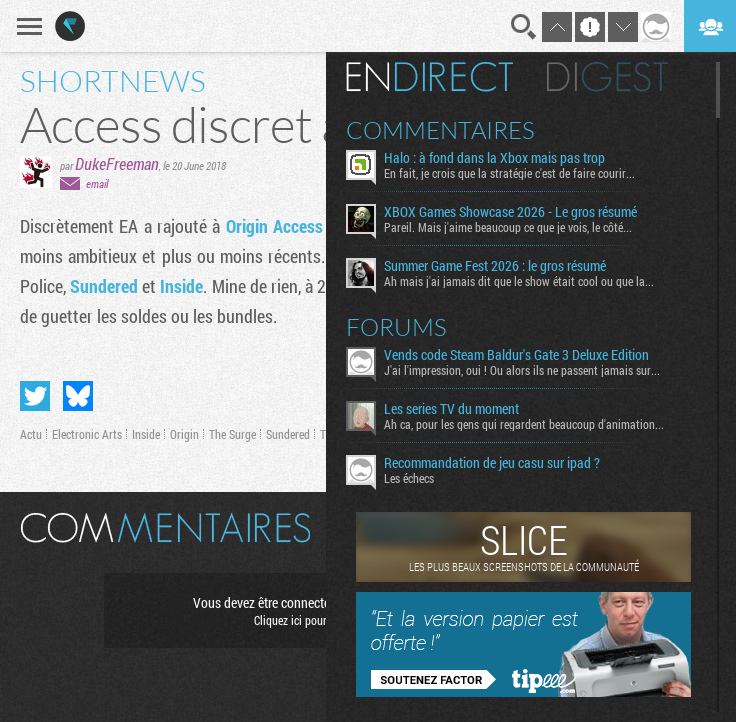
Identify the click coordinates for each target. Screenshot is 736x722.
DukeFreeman (117, 163)
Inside (181, 286)
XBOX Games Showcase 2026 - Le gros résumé (510, 212)
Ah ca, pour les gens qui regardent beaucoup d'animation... (524, 424)
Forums (396, 327)
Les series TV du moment (451, 409)
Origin (184, 434)
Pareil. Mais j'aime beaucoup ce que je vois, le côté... (508, 227)
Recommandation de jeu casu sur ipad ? (492, 463)
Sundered (104, 286)
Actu (31, 434)
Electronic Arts (87, 434)
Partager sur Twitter (35, 396)
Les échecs (409, 478)
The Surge (232, 434)
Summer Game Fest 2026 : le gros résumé (495, 266)
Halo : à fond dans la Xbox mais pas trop (494, 158)
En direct (429, 77)
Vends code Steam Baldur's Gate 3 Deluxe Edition (516, 355)
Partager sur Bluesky (78, 396)
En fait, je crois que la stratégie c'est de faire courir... (509, 173)
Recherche (524, 27)
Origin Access (274, 226)
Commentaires (440, 130)
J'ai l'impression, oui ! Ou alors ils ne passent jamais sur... (522, 370)
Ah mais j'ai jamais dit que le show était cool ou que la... (519, 281)
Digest (607, 77)
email (97, 183)
